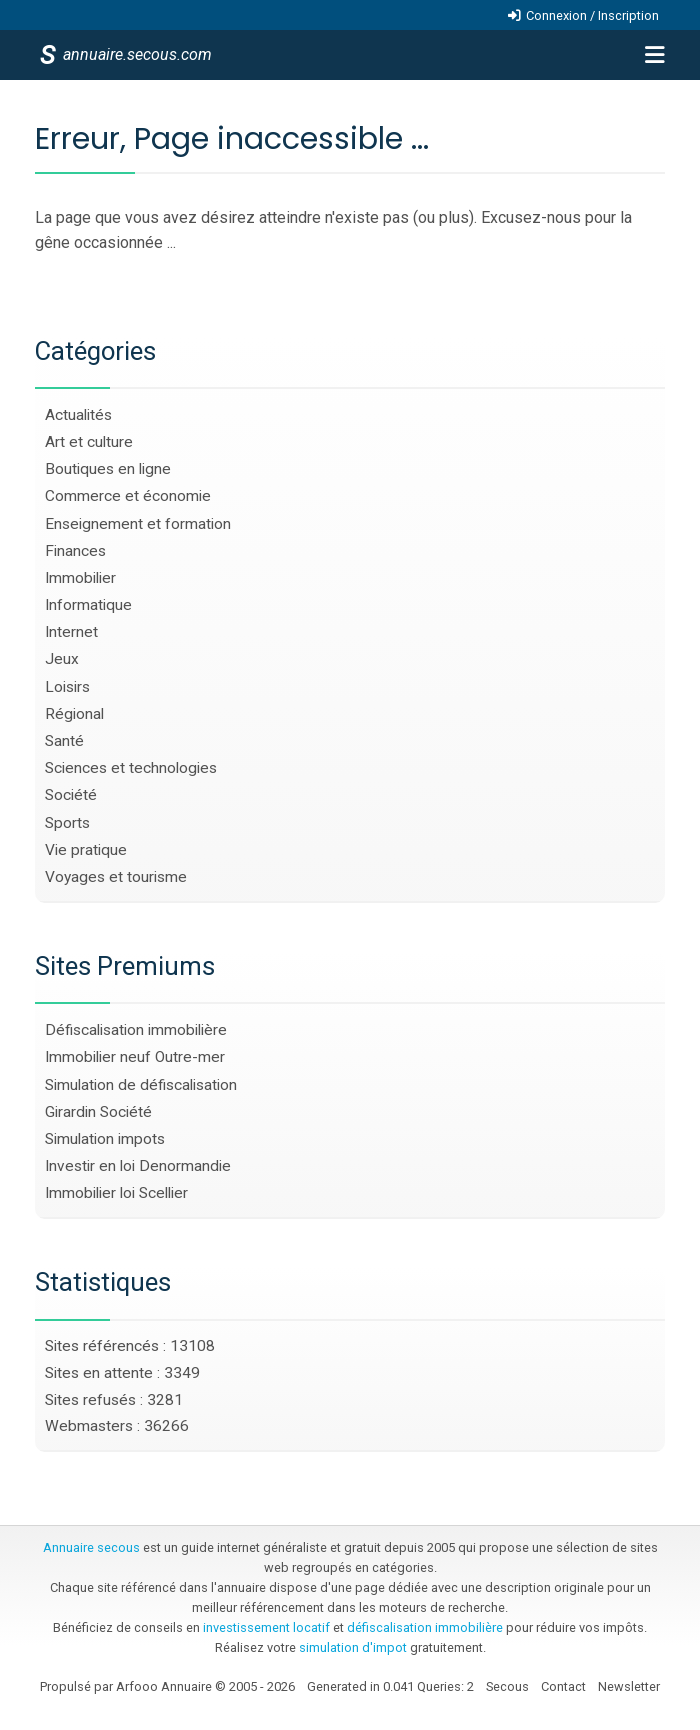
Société (71, 795)
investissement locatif (266, 1627)
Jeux (62, 659)
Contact (563, 1686)
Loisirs (67, 687)
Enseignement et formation (138, 524)
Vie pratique (86, 850)
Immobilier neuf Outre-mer (135, 1057)
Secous (507, 1686)
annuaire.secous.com (136, 54)
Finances (75, 551)
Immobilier (80, 578)
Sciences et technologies (131, 768)
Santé (64, 741)
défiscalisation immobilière (425, 1627)
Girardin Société (98, 1112)
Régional (74, 714)
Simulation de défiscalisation (141, 1085)
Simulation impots (105, 1139)
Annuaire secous (91, 1547)
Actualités (78, 415)
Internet (71, 632)
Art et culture (89, 442)
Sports (67, 823)
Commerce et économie (128, 496)
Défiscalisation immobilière (136, 1030)
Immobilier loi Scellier (116, 1193)
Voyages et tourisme (116, 877)
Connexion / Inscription (592, 15)
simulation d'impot (353, 1647)
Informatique (88, 605)
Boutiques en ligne (108, 469)
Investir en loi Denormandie (138, 1166)
